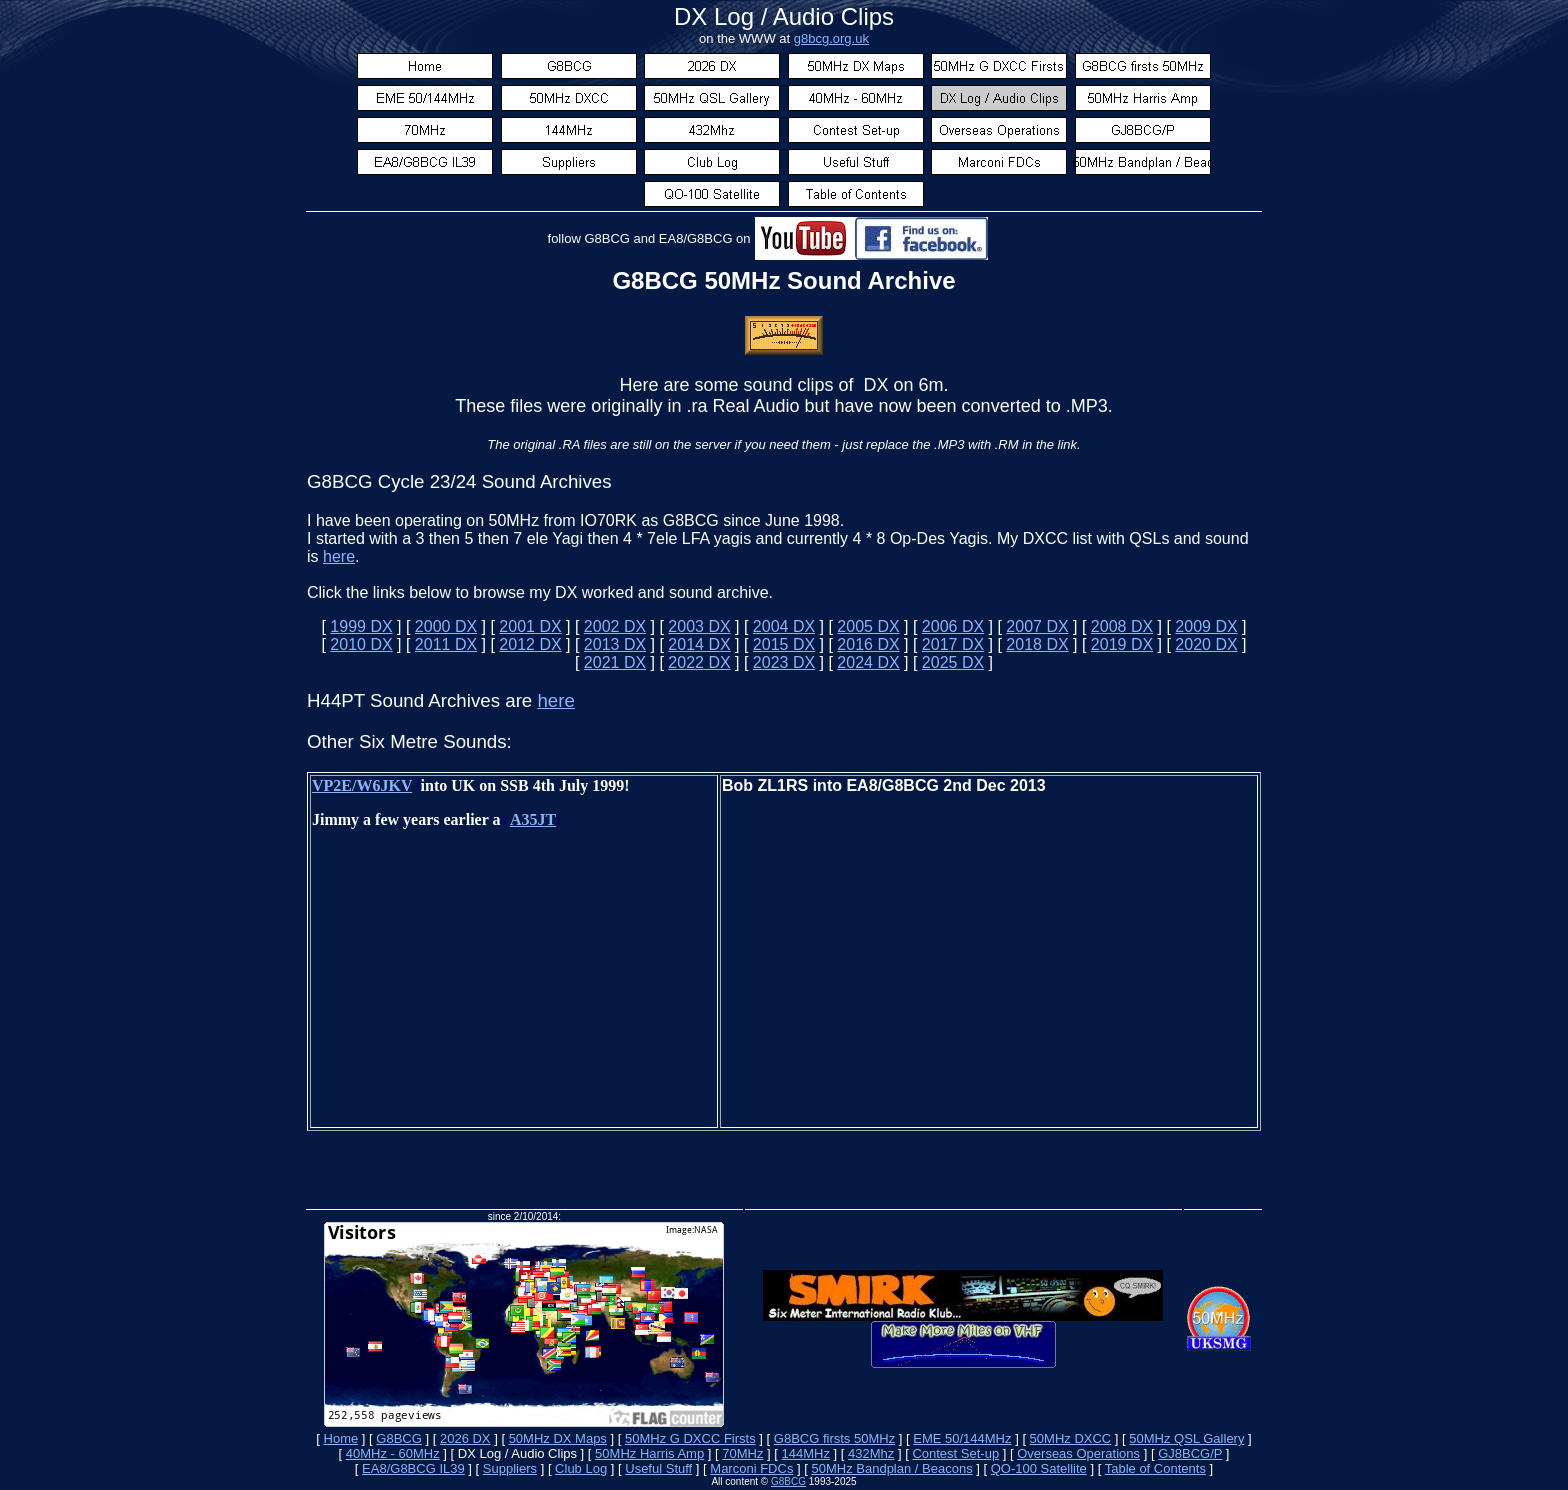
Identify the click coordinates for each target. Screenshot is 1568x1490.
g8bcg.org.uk (831, 38)
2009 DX (1206, 626)
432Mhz (871, 1453)
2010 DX (361, 644)
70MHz (742, 1453)
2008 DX (1122, 626)
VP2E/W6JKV (362, 785)
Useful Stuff (658, 1468)
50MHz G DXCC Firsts (690, 1438)
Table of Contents (1155, 1468)
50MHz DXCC (1071, 1438)
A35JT (533, 819)
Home (341, 1438)
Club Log (581, 1468)
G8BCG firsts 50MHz (834, 1438)
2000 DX (446, 626)
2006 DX (953, 626)
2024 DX (868, 662)
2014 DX (699, 644)
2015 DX (784, 644)
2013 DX (615, 644)
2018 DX (1037, 644)
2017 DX (953, 644)
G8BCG (399, 1438)
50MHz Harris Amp (649, 1453)
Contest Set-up (955, 1453)
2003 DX (699, 626)
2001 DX (530, 626)
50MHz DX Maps (558, 1438)
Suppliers (510, 1468)
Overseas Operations (1078, 1453)
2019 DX (1122, 644)
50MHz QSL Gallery (1186, 1438)
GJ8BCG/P (1190, 1453)
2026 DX (465, 1438)
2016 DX (868, 644)
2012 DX (530, 644)
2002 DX (615, 626)
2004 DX (784, 626)
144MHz (806, 1453)
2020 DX (1206, 644)
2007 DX (1037, 626)
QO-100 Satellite (1039, 1468)
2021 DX (615, 662)
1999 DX (361, 626)
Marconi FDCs (751, 1468)
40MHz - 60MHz (393, 1453)
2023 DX (784, 662)
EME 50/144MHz (962, 1438)
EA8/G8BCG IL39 (413, 1468)
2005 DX (868, 626)
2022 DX (699, 662)
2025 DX (953, 662)
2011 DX (446, 644)
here (339, 556)
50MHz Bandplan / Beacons (891, 1468)
